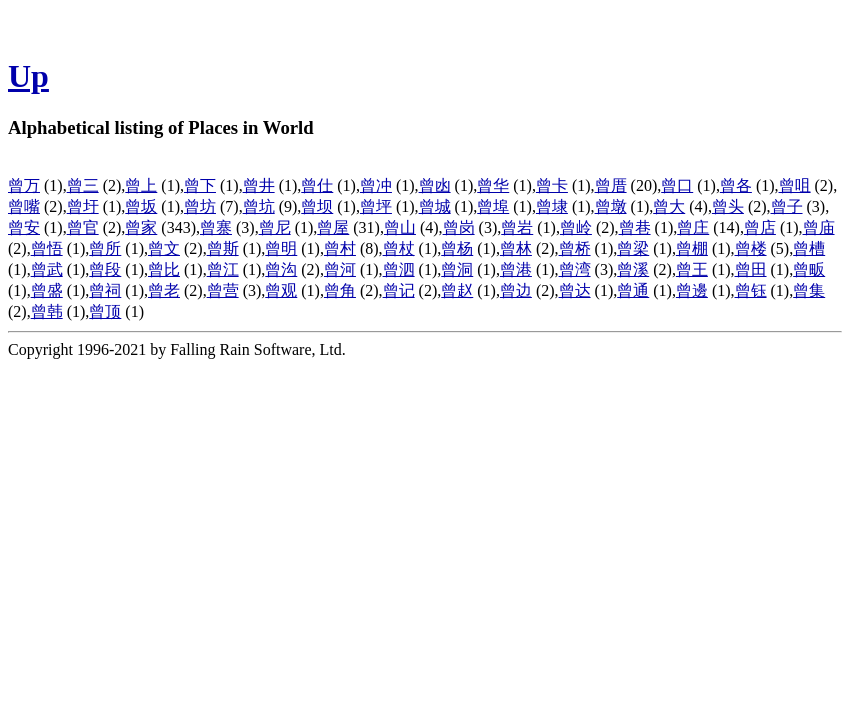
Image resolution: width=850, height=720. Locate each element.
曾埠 (493, 206)
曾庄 (693, 227)
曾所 (105, 248)
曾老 (164, 290)
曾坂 (141, 206)
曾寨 (216, 227)
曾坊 (200, 206)
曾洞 (457, 269)
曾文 (164, 248)
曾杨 (457, 248)
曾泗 (399, 269)
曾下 (200, 185)
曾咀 (795, 185)
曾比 (164, 269)
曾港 (516, 269)
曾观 (281, 290)
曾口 (677, 185)
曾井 (259, 185)
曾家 (141, 227)
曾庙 (819, 227)
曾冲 (376, 185)
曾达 (575, 290)
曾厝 (611, 185)
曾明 (281, 248)
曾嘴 (24, 206)
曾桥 (575, 248)
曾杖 (399, 248)
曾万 (24, 185)
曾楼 (751, 248)
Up (28, 76)
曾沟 (281, 269)
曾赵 (457, 290)
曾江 (223, 269)
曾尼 (275, 227)
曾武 (47, 269)
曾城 (435, 206)
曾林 (516, 248)
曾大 (669, 206)
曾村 (340, 248)
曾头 (728, 206)
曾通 (633, 290)
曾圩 (83, 206)
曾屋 (333, 227)
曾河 (340, 269)
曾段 (105, 269)
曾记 (399, 290)
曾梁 (633, 248)
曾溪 (633, 269)
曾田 (751, 269)
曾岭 (576, 227)
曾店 (760, 227)
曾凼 (435, 185)
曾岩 (517, 227)
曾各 (736, 185)
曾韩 (47, 311)
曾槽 (809, 248)
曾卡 (552, 185)
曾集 (809, 290)
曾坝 (317, 206)
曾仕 (317, 185)
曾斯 (223, 248)
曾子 (787, 206)
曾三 (83, 185)
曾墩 (611, 206)
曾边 (516, 290)
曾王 (692, 269)
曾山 (400, 227)
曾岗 (459, 227)
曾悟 (47, 248)
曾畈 (809, 269)
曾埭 (552, 206)
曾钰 (751, 290)
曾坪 (376, 206)
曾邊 (692, 290)
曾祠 (105, 290)
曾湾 (575, 269)
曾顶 (105, 311)
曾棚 (692, 248)
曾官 (83, 227)
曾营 (223, 290)
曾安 (24, 227)
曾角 (340, 290)
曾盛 (47, 290)
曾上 (141, 185)
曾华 (493, 185)
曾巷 (635, 227)
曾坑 (259, 206)
